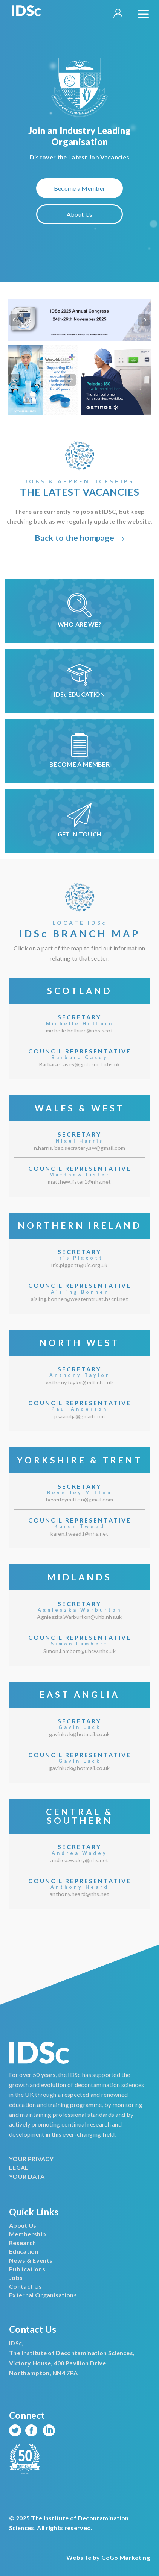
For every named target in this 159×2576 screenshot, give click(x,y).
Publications (27, 2268)
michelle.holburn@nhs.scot (79, 1030)
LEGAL (19, 2167)
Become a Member (79, 188)
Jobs (16, 2277)
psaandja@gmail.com (79, 1416)
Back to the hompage (79, 538)
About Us (80, 214)
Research (22, 2242)
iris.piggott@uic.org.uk (79, 1265)
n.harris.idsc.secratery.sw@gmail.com (79, 1148)
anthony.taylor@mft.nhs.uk (79, 1382)
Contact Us (25, 2286)
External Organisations (43, 2294)
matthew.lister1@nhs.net (79, 1181)
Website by (108, 2557)
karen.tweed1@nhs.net (79, 1533)
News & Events (30, 2260)
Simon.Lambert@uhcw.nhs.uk (79, 1651)
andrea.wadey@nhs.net (79, 1860)
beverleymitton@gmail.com (79, 1499)
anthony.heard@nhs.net (79, 1894)
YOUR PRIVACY (31, 2158)
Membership (27, 2233)
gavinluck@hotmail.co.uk (79, 1734)
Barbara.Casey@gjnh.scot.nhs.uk (79, 1064)
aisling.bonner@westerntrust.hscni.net (79, 1299)
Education (23, 2251)
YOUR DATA (26, 2176)
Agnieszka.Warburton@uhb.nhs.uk (79, 1617)
